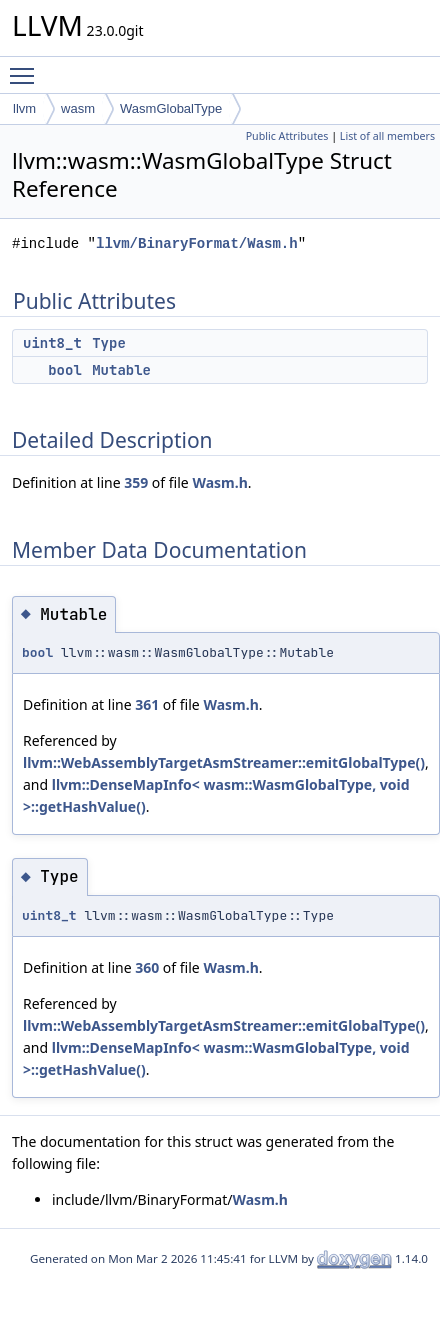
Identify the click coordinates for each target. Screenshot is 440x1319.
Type (109, 343)
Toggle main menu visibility (27, 67)
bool (65, 370)
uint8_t (52, 343)
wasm (78, 108)
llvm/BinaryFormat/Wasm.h (197, 243)
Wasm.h (219, 482)
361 (147, 704)
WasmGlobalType (171, 108)
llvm (24, 108)
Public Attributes (287, 136)
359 (136, 482)
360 (147, 967)
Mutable (121, 370)
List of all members (387, 136)
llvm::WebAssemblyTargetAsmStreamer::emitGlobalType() (224, 762)
